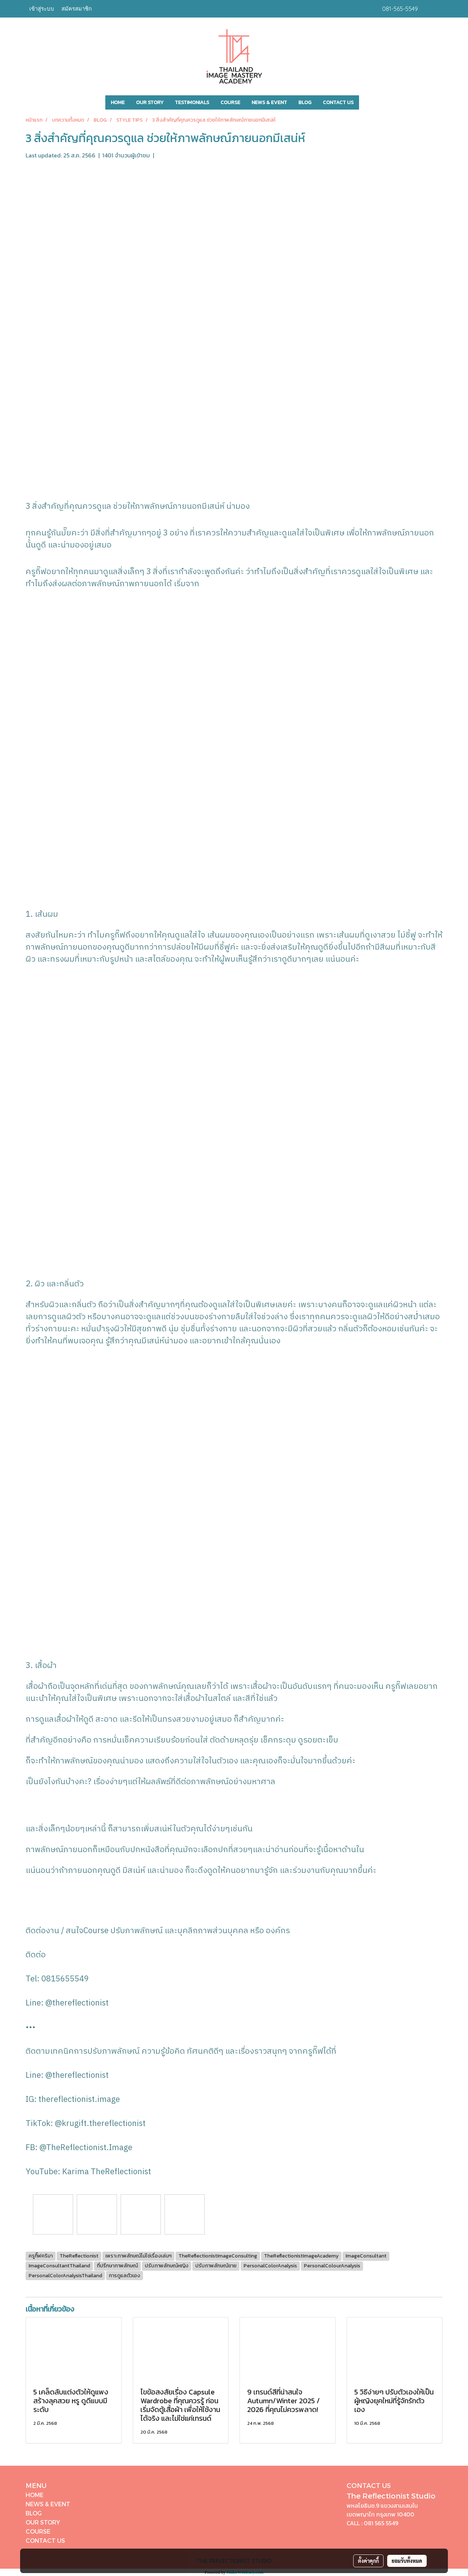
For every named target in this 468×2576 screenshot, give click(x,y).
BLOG (305, 102)
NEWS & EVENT (269, 102)
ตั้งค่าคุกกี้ (368, 2560)
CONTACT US (338, 102)
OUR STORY (149, 102)
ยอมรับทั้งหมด (407, 2560)
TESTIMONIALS (192, 102)
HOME (118, 102)
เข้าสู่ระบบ (41, 8)
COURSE (230, 102)
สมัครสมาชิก (76, 8)
